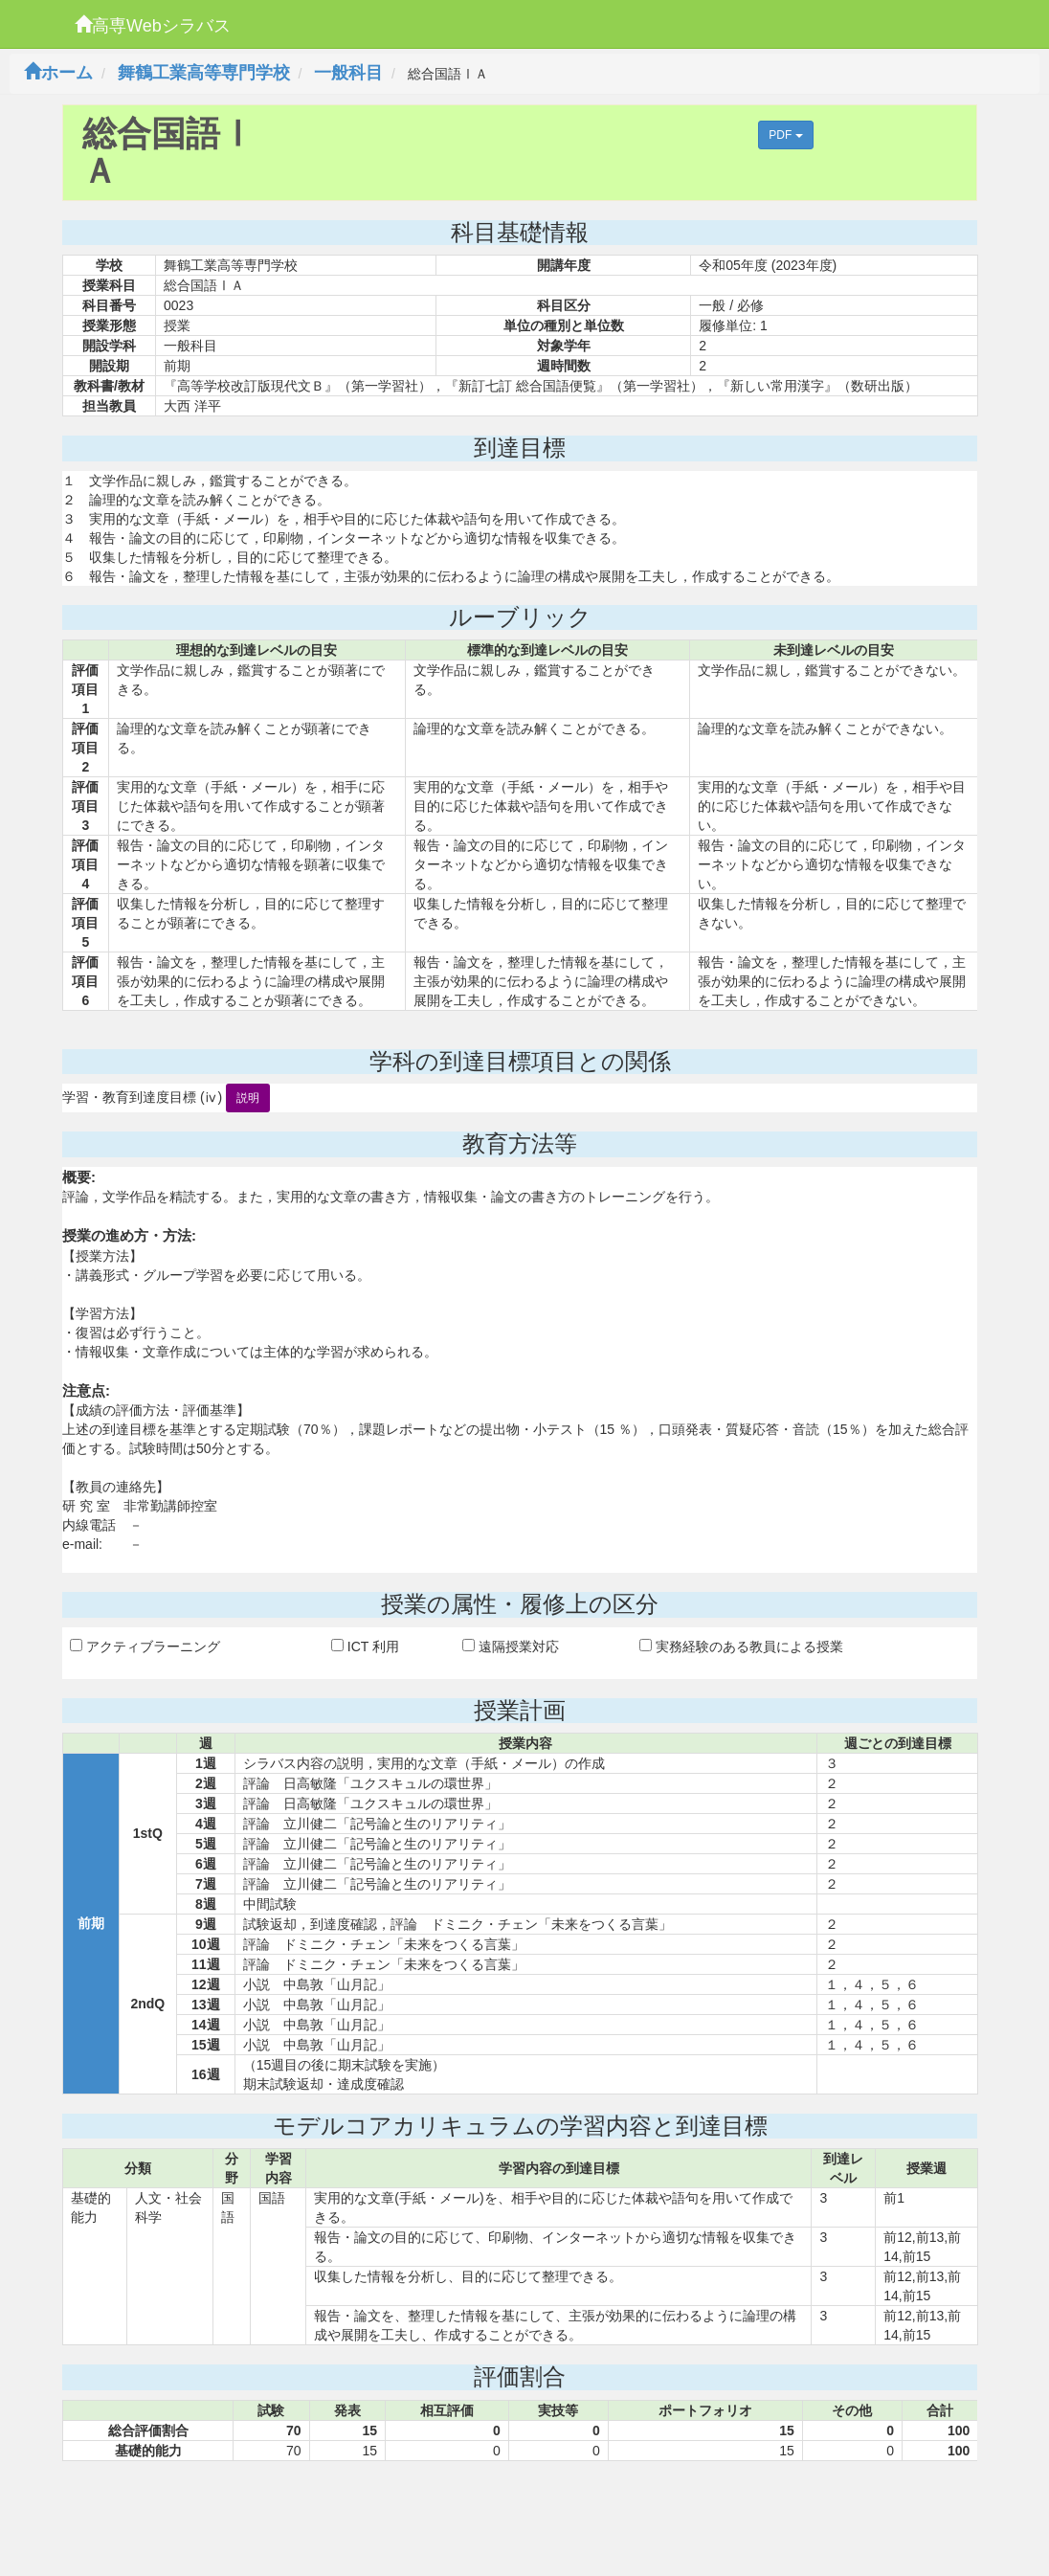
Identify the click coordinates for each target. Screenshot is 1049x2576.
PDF (785, 135)
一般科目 (348, 72)
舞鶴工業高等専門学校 (204, 72)
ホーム (58, 72)
